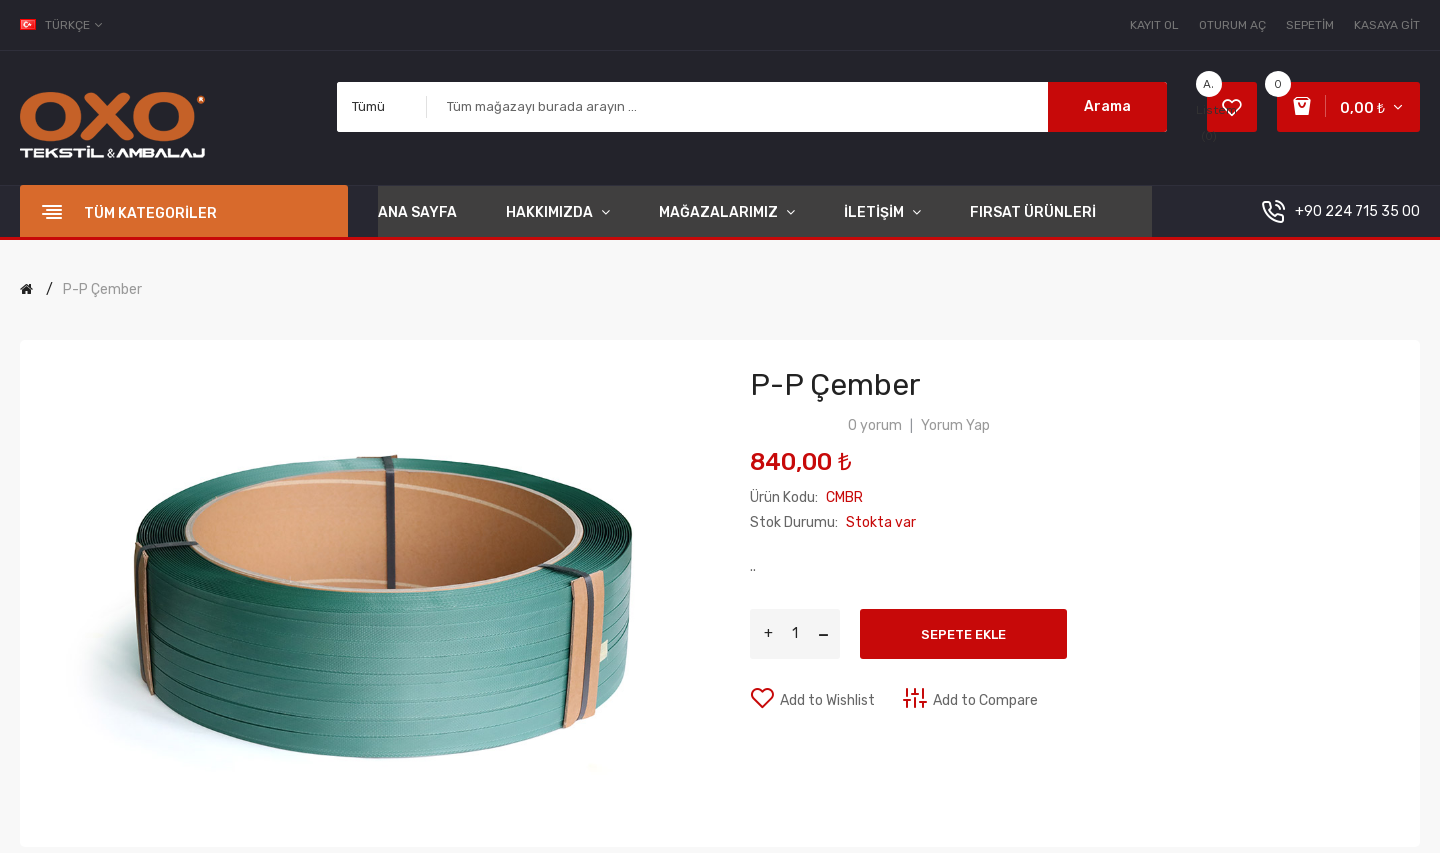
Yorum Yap (955, 425)
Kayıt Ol (1154, 25)
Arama (1107, 106)
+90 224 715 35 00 (1357, 211)
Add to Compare (985, 700)
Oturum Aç (1232, 25)
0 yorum (875, 425)
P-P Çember (102, 289)
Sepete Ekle (963, 634)
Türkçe (62, 25)
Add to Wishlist (827, 700)
